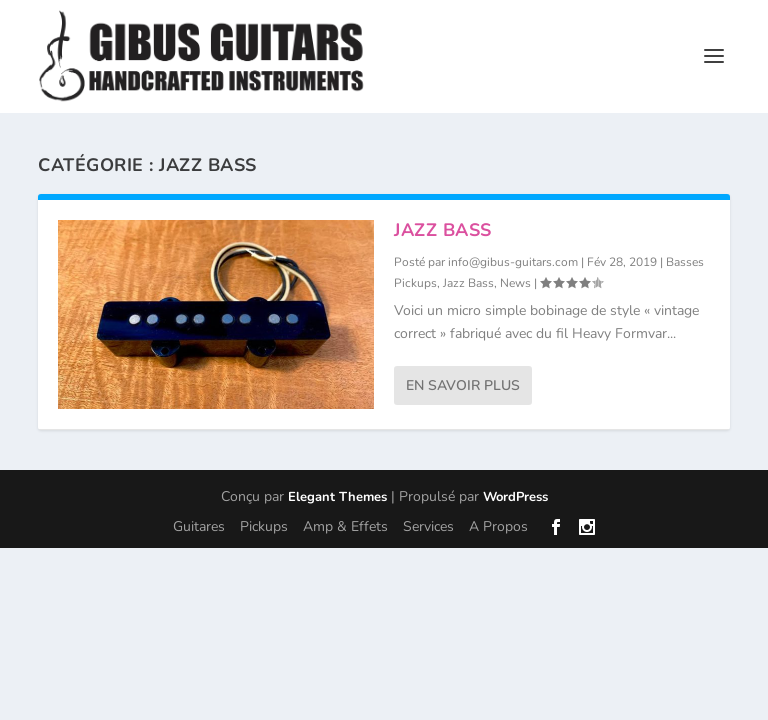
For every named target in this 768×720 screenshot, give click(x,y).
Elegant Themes (337, 497)
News (515, 283)
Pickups (264, 526)
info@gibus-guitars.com (513, 262)
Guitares (199, 526)
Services (428, 526)
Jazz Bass (443, 230)
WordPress (515, 497)
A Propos (498, 526)
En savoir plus (463, 385)
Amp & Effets (345, 526)
